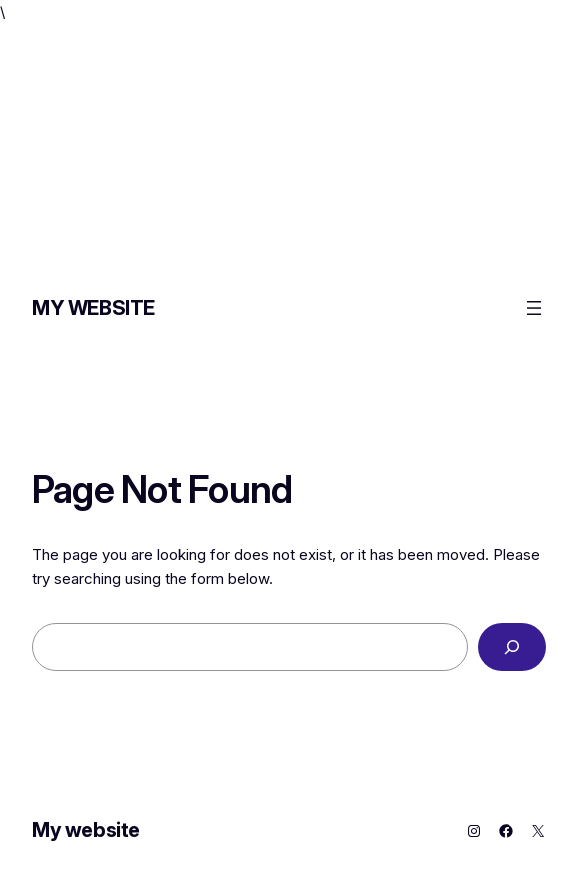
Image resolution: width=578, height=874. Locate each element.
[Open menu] (534, 308)
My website (93, 308)
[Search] (512, 647)
